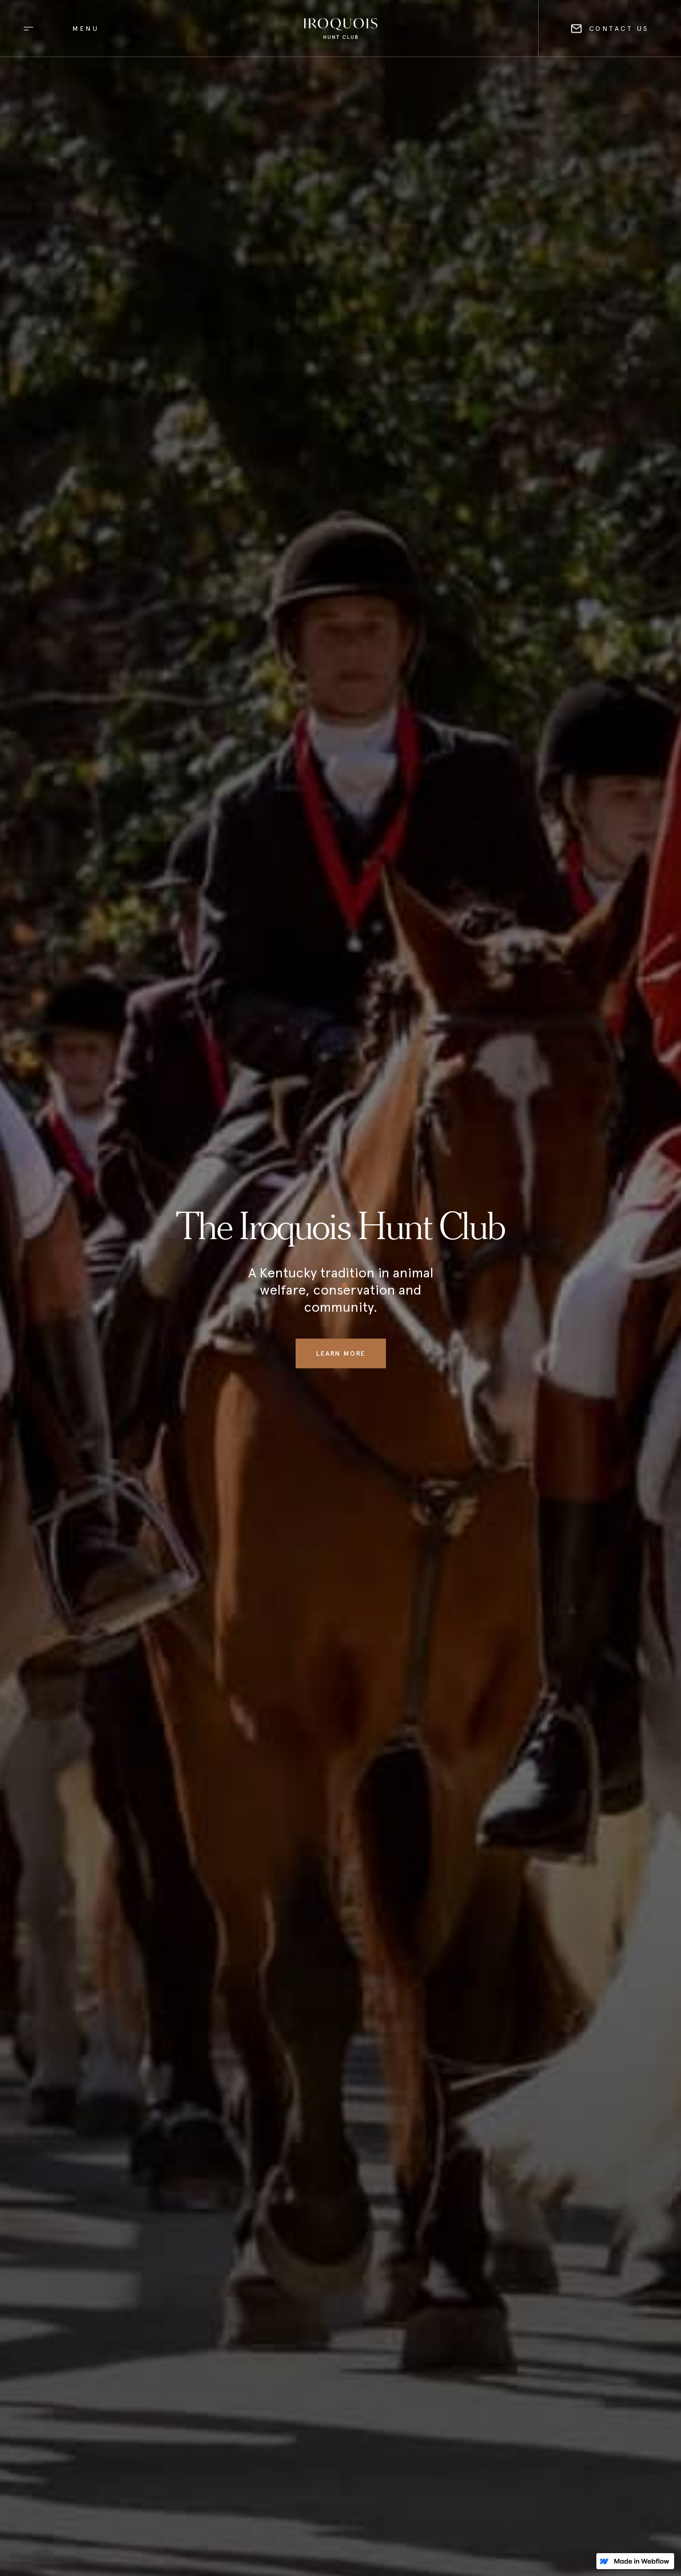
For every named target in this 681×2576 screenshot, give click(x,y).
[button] (57, 28)
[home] (340, 28)
